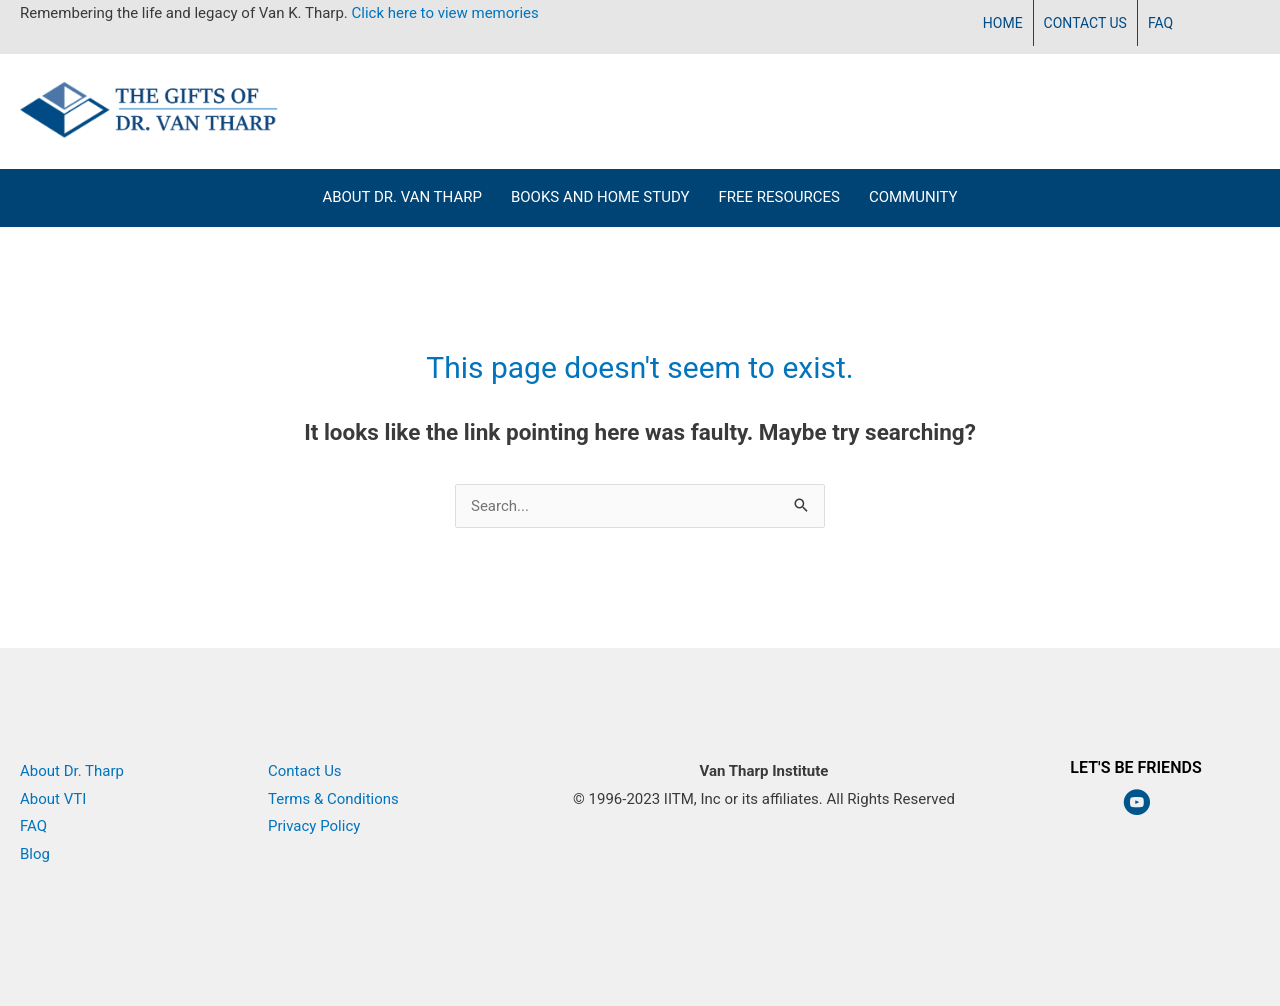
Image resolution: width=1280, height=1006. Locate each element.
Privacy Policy (314, 826)
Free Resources (778, 197)
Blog (35, 854)
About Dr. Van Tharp (402, 197)
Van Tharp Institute (764, 826)
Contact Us (1085, 23)
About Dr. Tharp (72, 771)
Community (913, 197)
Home (1003, 23)
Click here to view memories (445, 13)
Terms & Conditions (333, 799)
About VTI (53, 799)
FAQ (1160, 23)
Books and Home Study (600, 197)
